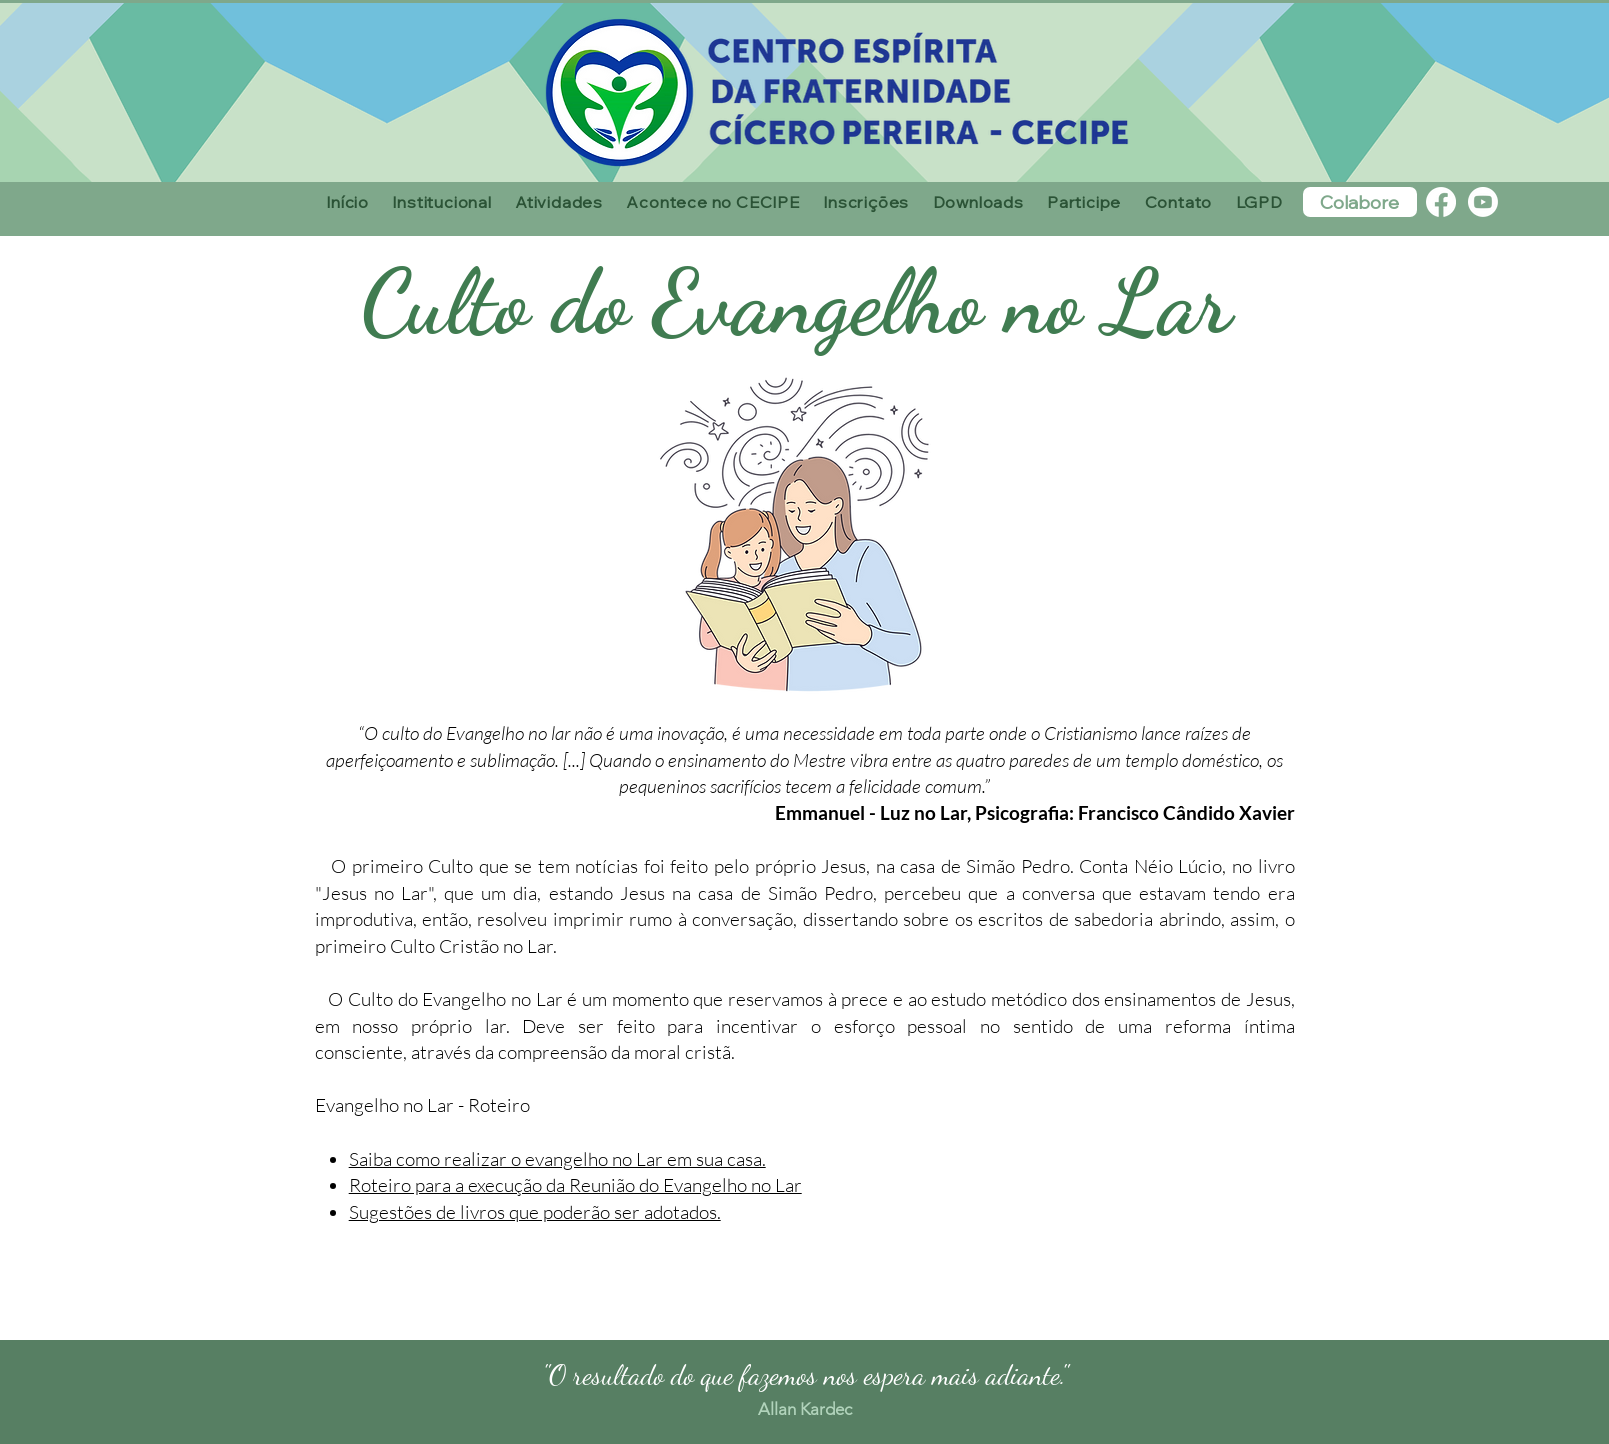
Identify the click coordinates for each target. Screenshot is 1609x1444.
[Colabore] (1360, 202)
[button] (442, 202)
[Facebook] (1441, 202)
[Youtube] (1483, 202)
